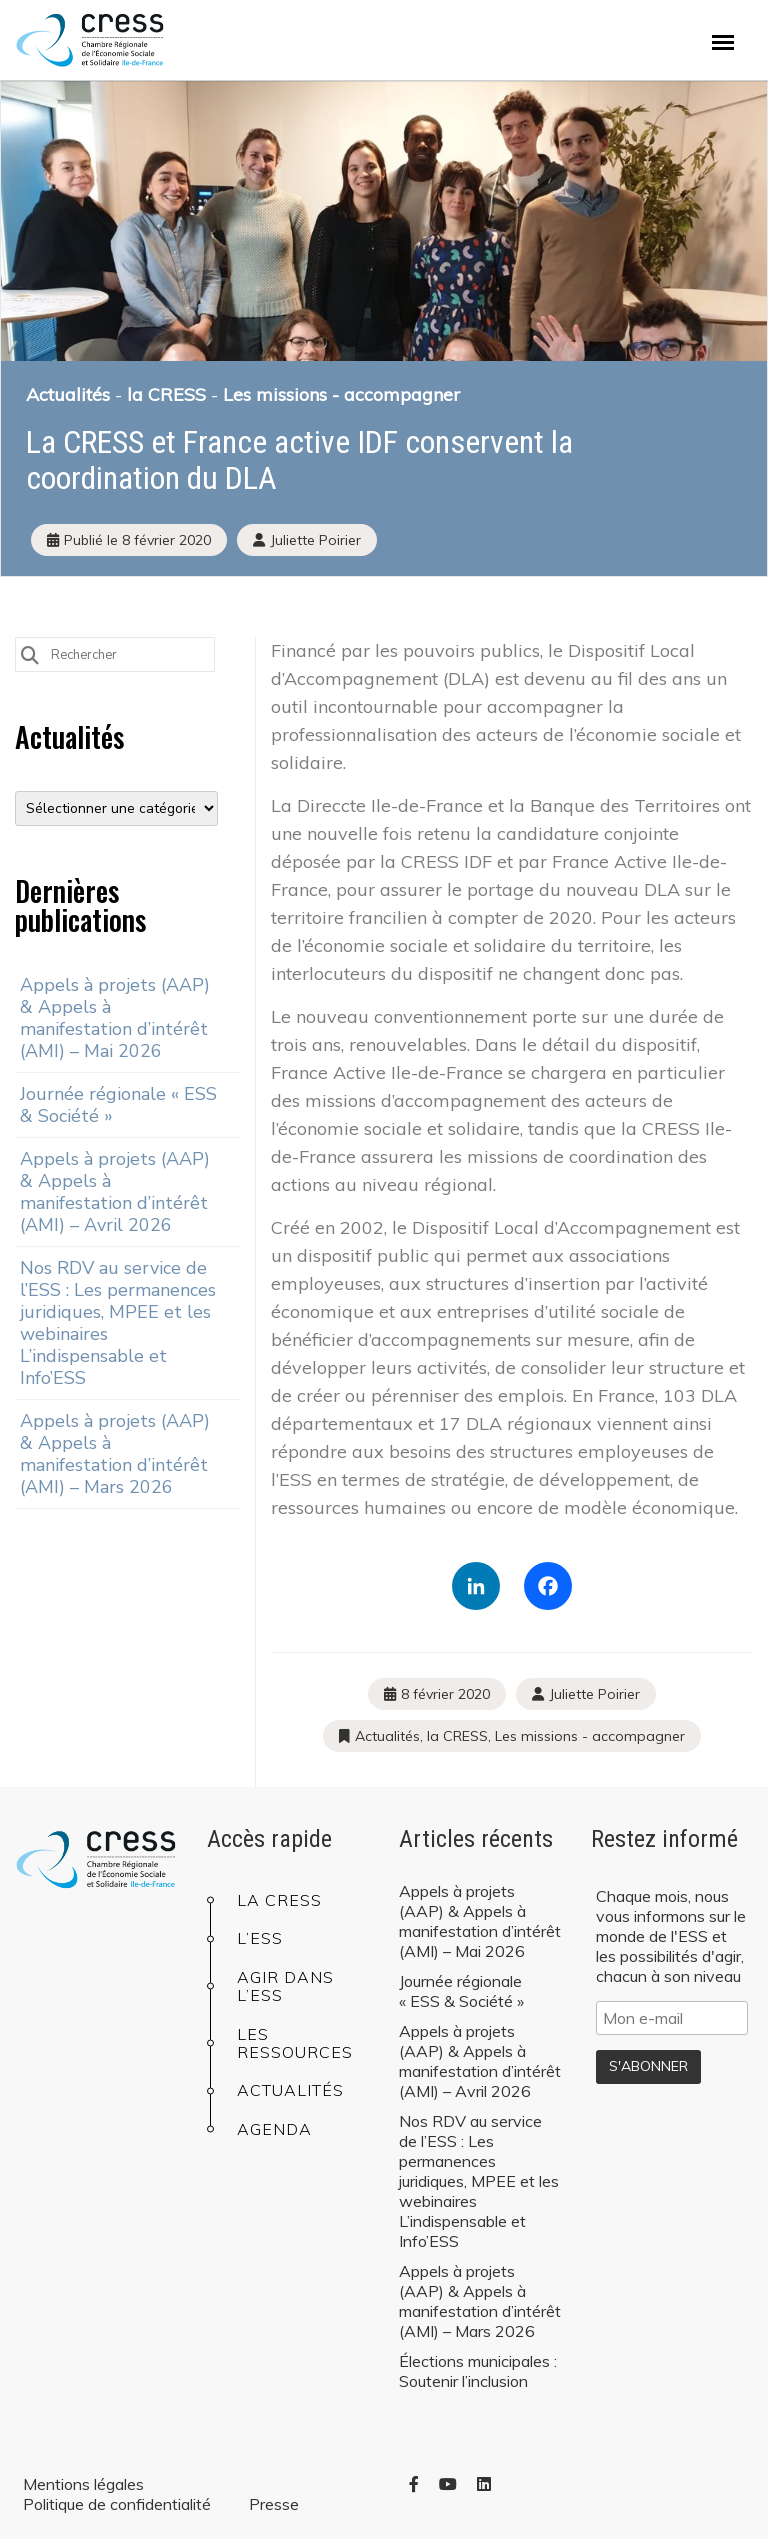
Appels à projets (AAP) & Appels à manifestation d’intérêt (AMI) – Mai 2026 (115, 1018)
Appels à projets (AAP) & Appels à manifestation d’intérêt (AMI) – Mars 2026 (115, 1454)
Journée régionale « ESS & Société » (118, 1105)
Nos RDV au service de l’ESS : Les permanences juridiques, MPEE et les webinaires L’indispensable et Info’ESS (118, 1323)
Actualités (68, 394)
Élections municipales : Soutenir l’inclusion (478, 2371)
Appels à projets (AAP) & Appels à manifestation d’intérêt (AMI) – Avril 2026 (115, 1192)
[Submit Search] (30, 653)
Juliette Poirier (594, 1694)
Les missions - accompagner (341, 394)
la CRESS (166, 394)
